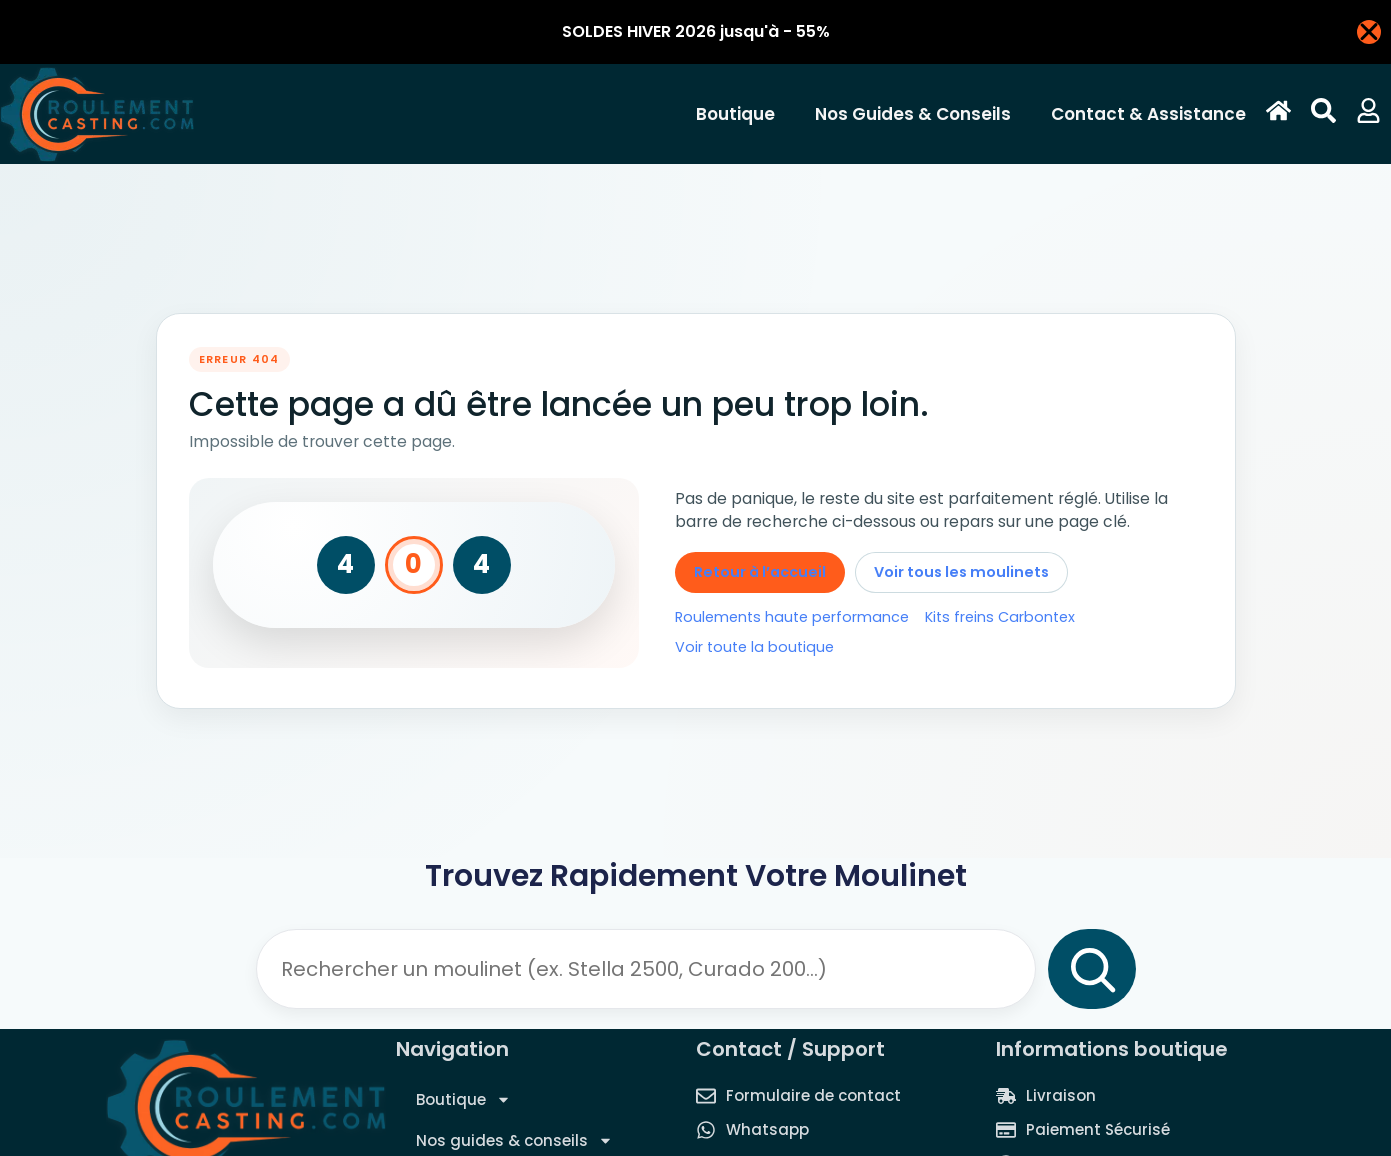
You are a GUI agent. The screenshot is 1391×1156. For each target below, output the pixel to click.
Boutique (740, 114)
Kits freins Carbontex (1000, 617)
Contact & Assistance (1148, 114)
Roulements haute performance (792, 617)
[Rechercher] (1092, 969)
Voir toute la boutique (754, 647)
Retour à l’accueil (760, 572)
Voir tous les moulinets (961, 572)
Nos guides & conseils (918, 114)
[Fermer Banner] (1369, 32)
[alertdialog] (695, 32)
